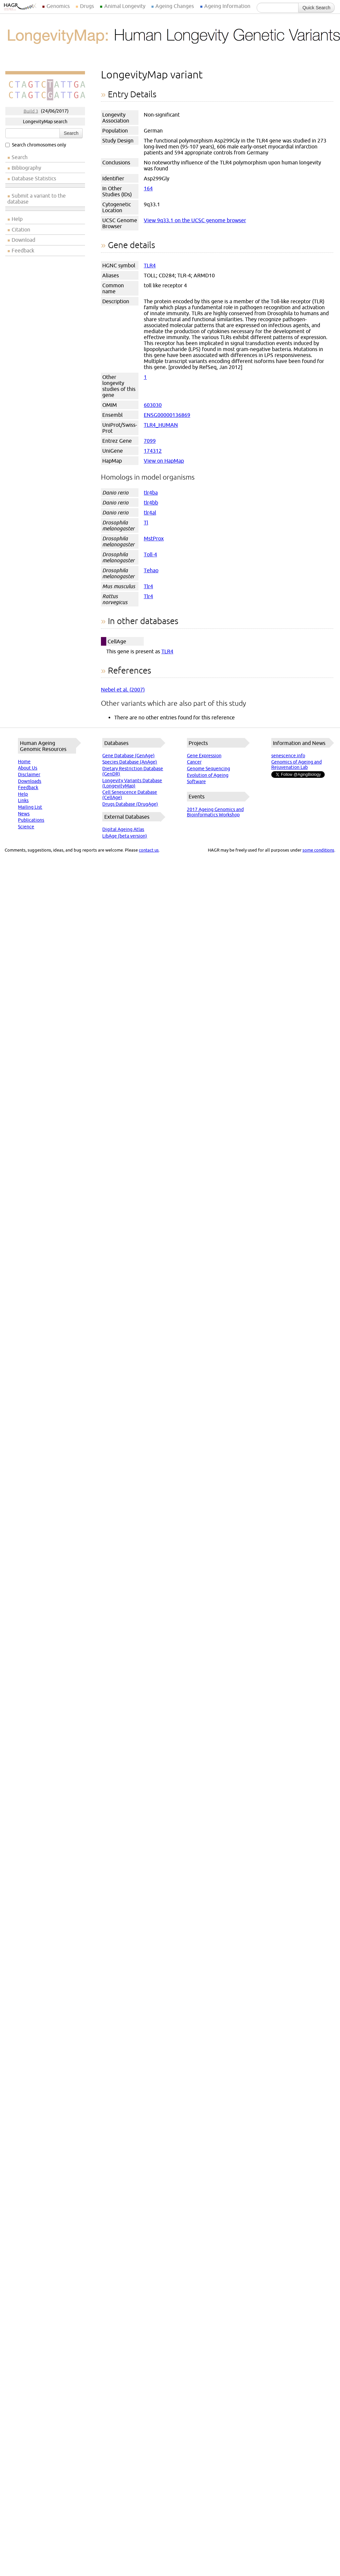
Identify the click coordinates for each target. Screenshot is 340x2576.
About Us (27, 768)
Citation (21, 229)
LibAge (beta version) (124, 836)
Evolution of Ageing (207, 775)
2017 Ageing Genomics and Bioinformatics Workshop (215, 812)
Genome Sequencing (208, 768)
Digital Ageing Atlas (123, 829)
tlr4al (150, 512)
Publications (31, 820)
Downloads (29, 781)
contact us (149, 850)
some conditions (318, 850)
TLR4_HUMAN (161, 425)
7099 (150, 441)
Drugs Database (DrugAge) (130, 804)
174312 (153, 451)
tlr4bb (151, 503)
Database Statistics (34, 178)
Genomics (58, 6)
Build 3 (31, 111)
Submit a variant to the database (36, 199)
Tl (146, 522)
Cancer (194, 762)
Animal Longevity (124, 6)
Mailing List (30, 807)
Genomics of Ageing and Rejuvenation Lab (296, 764)
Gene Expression (204, 755)
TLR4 (150, 265)
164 (148, 188)
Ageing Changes (174, 6)
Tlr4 (148, 586)
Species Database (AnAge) (129, 762)
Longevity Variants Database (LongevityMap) (132, 783)
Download (23, 240)
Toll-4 (150, 554)
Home (24, 761)
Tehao (151, 570)
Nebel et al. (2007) (123, 689)
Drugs (87, 6)
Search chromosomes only (35, 144)
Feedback (23, 250)
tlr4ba (151, 493)
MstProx (154, 538)
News (24, 813)
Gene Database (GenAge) (128, 755)
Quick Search (316, 7)
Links (23, 800)
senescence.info (288, 755)
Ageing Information (227, 6)
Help (17, 219)
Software (196, 781)
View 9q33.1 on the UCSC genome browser (195, 220)
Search (71, 133)
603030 (153, 405)
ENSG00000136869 (167, 415)
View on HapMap (164, 461)
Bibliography (26, 168)
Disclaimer (29, 774)
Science (26, 826)
